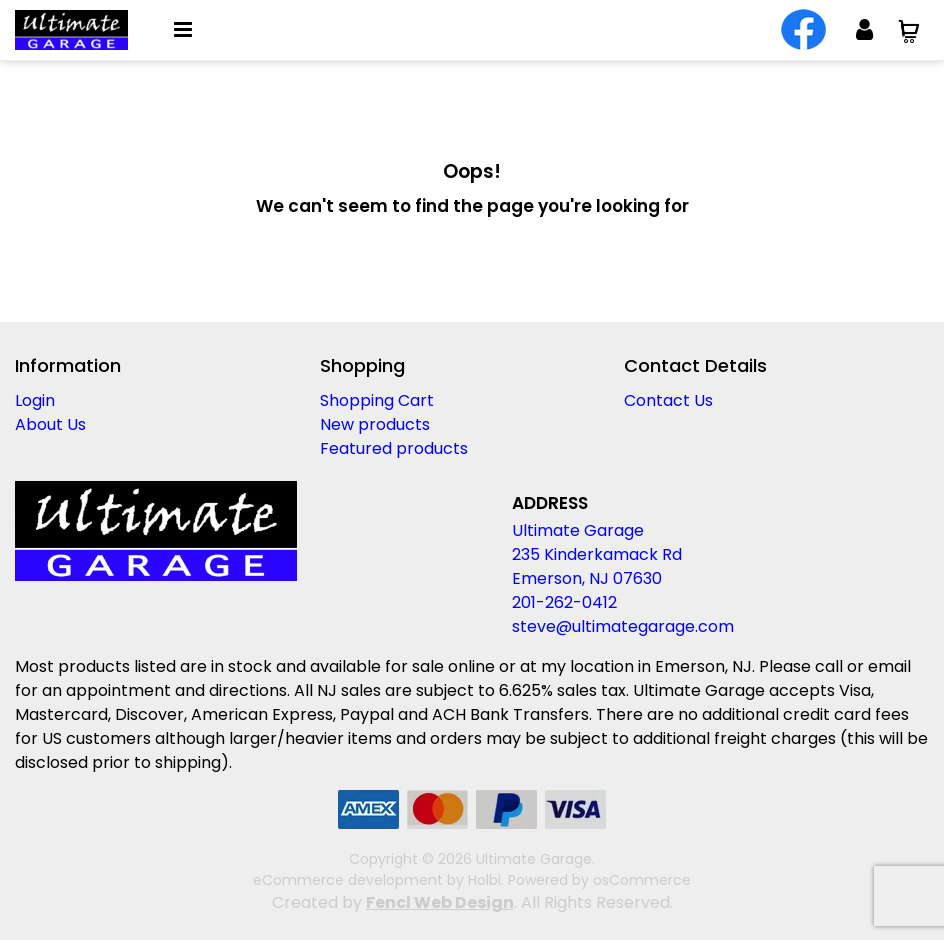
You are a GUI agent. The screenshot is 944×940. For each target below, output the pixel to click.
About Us (50, 424)
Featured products (394, 448)
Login (35, 400)
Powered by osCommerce (599, 880)
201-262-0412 (564, 602)
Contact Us (668, 400)
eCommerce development (348, 880)
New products (375, 424)
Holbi (484, 880)
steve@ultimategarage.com (623, 626)
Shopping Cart (377, 400)
